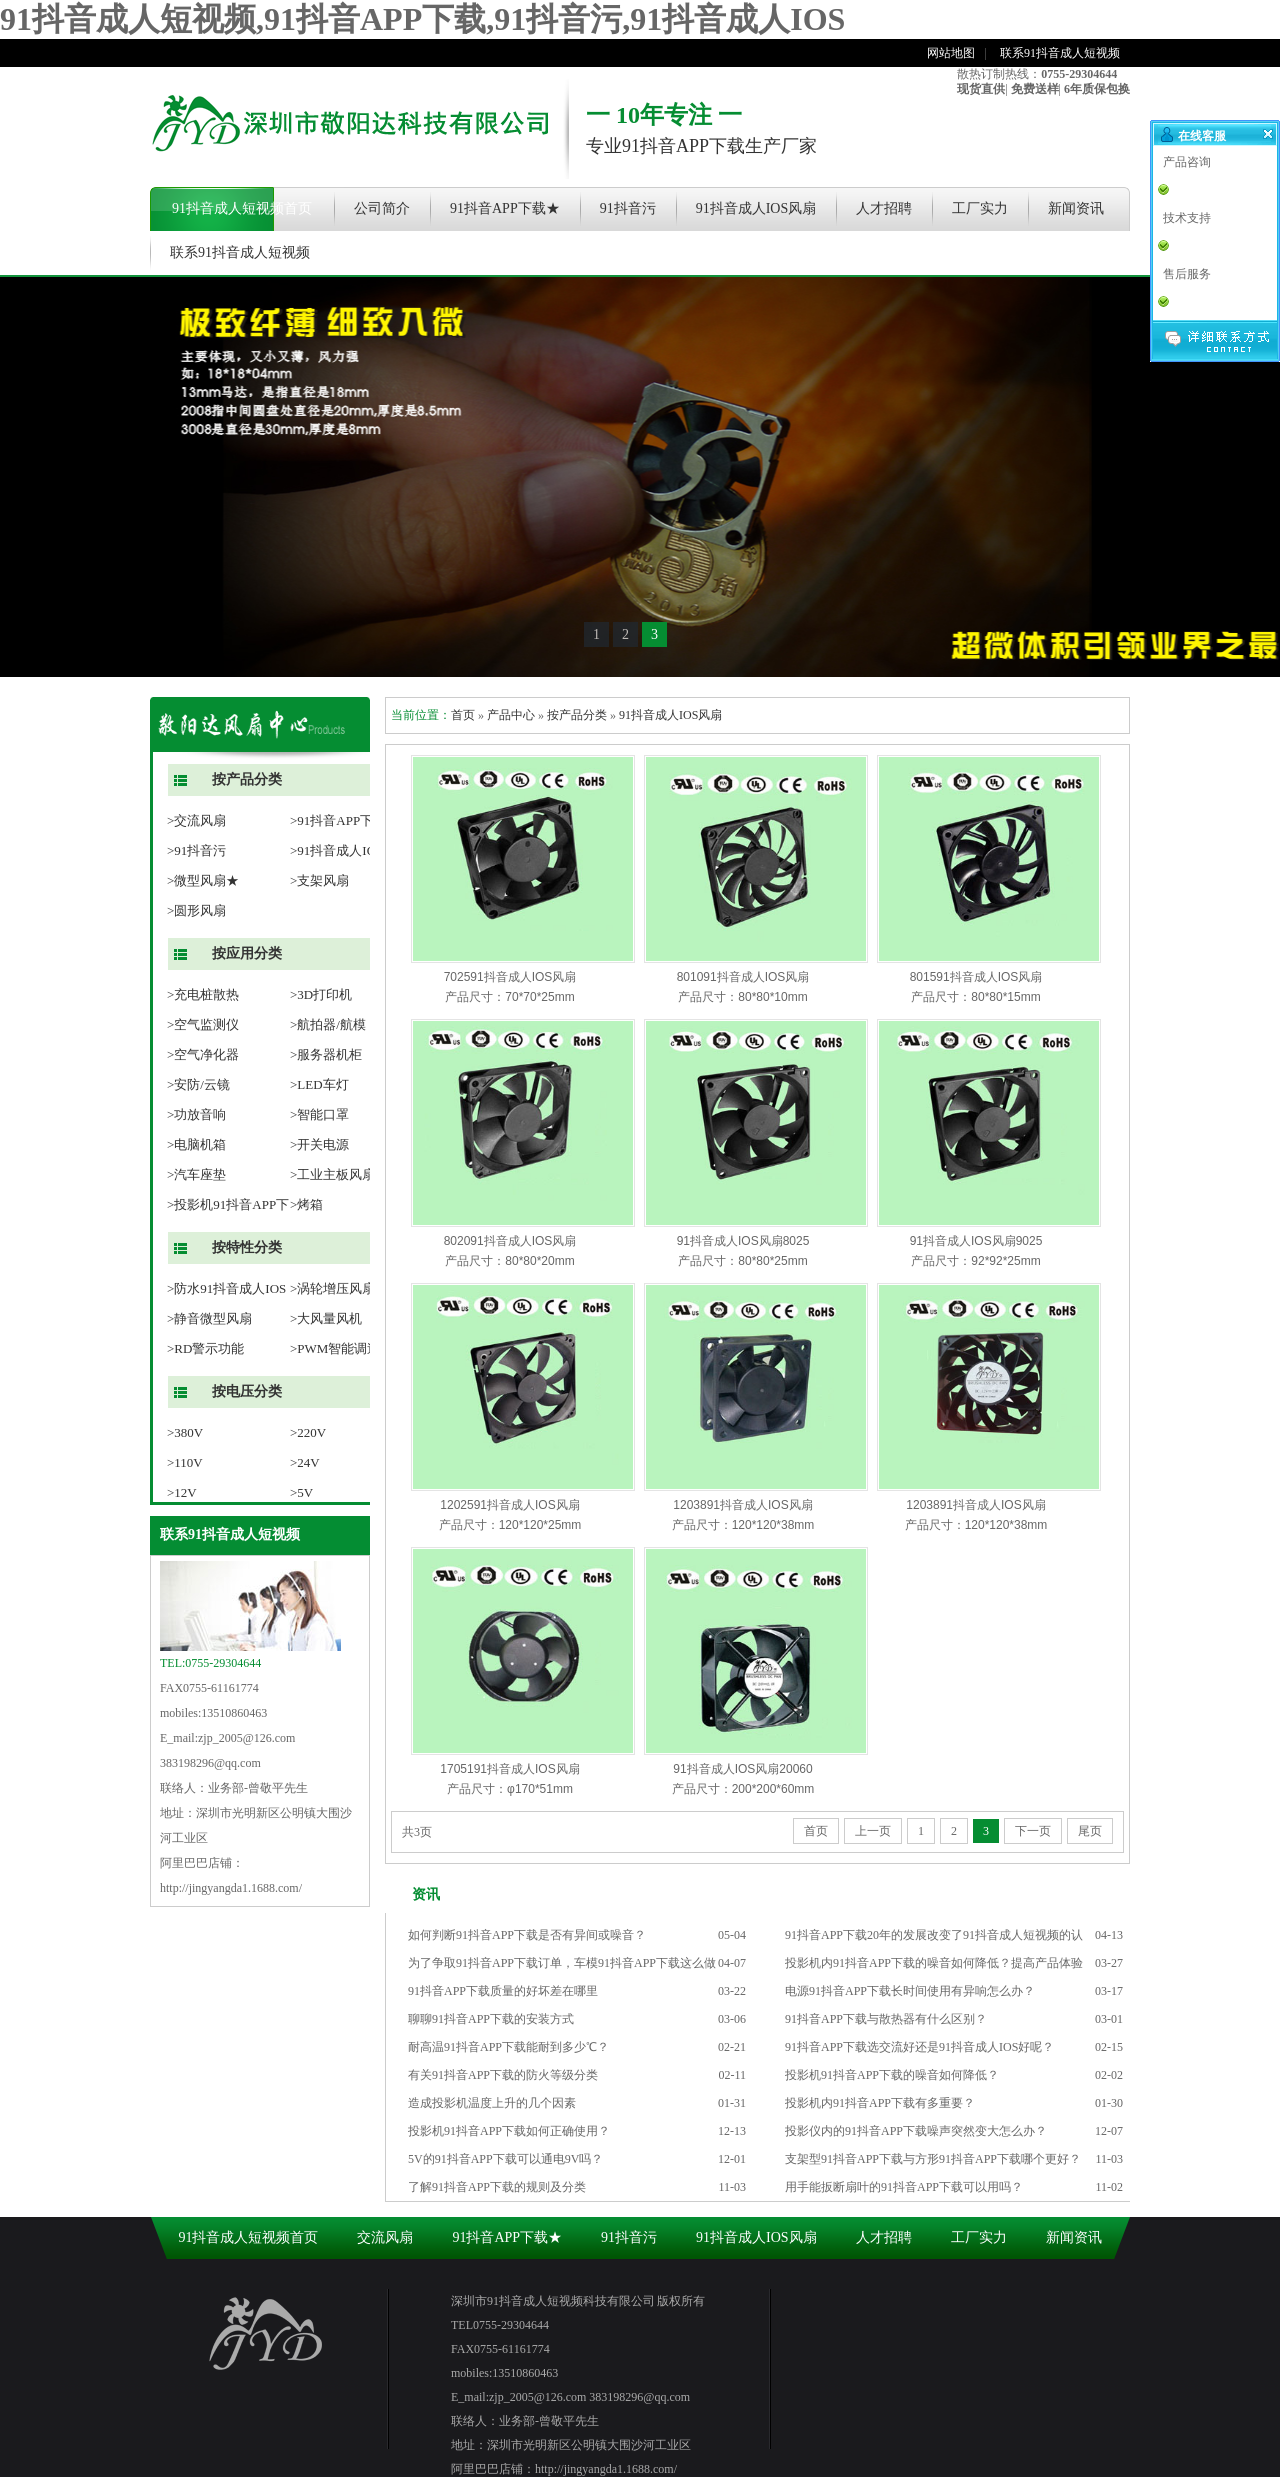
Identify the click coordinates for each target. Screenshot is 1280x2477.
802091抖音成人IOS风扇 (510, 1241)
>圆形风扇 (196, 910)
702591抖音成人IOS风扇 (510, 977)
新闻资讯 (1076, 208)
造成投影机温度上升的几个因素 (492, 2103)
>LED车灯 (319, 1084)
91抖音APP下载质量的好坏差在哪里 (503, 1991)
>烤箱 (306, 1204)
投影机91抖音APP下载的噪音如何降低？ (892, 2075)
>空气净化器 (203, 1054)
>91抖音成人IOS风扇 (349, 850)
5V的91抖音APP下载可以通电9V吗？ (505, 2159)
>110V (185, 1462)
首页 (463, 715)
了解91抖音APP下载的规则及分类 (497, 2187)
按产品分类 (247, 779)
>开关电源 (319, 1144)
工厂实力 (980, 208)
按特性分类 (247, 1247)
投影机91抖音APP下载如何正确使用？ (509, 2131)
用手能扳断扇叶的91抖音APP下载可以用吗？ (904, 2187)
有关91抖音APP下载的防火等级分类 (503, 2075)
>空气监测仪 (203, 1024)
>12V (182, 1492)
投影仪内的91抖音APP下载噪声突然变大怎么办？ (916, 2131)
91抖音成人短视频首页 (242, 208)
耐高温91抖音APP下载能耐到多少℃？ (508, 2047)
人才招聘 (884, 208)
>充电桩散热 (203, 994)
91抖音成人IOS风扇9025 (976, 1241)
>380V (185, 1432)
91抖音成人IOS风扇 (756, 208)
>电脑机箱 (196, 1144)
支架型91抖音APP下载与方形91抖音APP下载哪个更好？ (933, 2159)
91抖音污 (628, 208)
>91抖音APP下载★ (344, 820)
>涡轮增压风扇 (332, 1288)
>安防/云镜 (198, 1084)
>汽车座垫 (196, 1174)
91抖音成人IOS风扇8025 (743, 1241)
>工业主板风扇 (332, 1174)
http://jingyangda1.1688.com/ (231, 1888)
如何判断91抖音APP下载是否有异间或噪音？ (527, 1935)
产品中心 (511, 715)
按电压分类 (247, 1391)
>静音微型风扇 (209, 1318)
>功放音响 (196, 1114)
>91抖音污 (196, 850)
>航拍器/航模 (328, 1024)
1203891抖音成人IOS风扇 (742, 1505)
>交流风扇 (196, 820)
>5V (301, 1492)
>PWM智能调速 (335, 1348)
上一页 (873, 1831)
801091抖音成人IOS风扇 (743, 977)
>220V (308, 1432)
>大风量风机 (326, 1318)
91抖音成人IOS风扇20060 (742, 1769)
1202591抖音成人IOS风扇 (509, 1505)
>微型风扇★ (203, 880)
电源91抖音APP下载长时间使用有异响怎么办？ (910, 1991)
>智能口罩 (319, 1114)
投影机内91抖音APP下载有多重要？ (880, 2103)
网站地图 (951, 53)
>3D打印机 (321, 994)
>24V (305, 1462)
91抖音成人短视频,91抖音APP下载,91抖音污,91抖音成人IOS (422, 19)
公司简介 (382, 208)
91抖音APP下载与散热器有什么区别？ (886, 2019)
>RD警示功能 (205, 1348)
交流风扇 (385, 2237)
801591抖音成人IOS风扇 (976, 977)
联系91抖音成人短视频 (1060, 53)
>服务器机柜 (326, 1054)
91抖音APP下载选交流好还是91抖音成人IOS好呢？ (919, 2047)
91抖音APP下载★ (505, 208)
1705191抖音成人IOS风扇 (509, 1769)
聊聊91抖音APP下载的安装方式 (491, 2019)
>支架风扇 (319, 880)
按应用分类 (247, 953)
